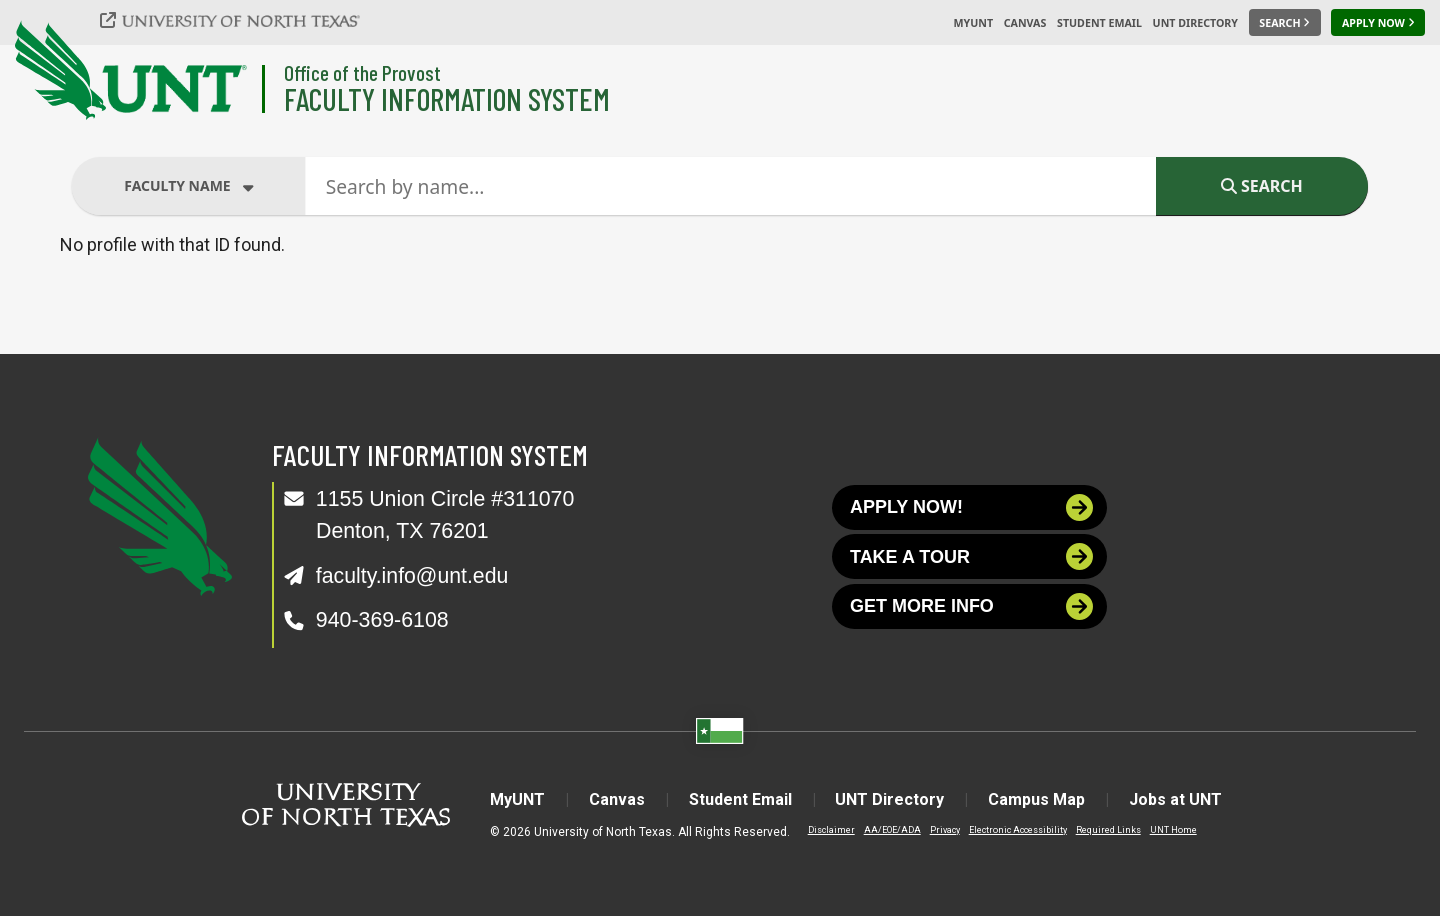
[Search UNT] (1285, 23)
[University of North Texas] (241, 20)
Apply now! (971, 507)
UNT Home (1173, 830)
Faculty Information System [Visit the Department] (447, 98)
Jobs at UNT (1176, 799)
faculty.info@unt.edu (412, 576)
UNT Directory (1195, 23)
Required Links (1108, 830)
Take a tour (971, 557)
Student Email (1099, 23)
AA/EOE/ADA (892, 830)
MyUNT (973, 23)
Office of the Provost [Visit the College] (362, 72)
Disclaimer (831, 830)
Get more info (971, 606)
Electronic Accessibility (1018, 830)
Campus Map (1037, 799)
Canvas (1025, 23)
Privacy (945, 830)
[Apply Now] (1378, 23)
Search (1262, 186)
